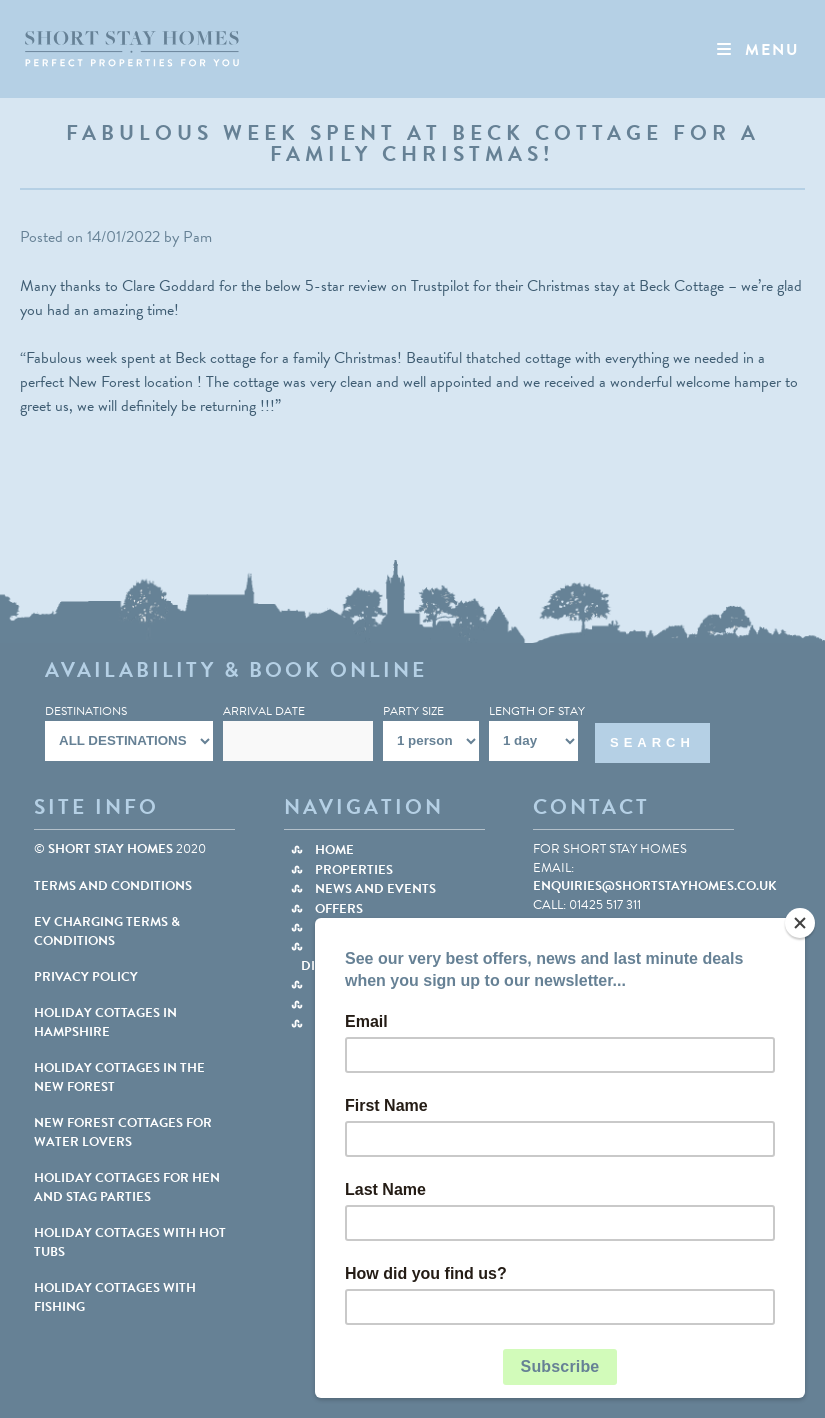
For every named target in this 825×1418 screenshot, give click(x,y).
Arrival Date (264, 711)
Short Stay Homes (110, 849)
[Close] (800, 923)
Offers (339, 909)
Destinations (86, 711)
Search (652, 742)
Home (334, 850)
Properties (354, 870)
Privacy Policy (86, 977)
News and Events (375, 889)
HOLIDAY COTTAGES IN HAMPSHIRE (105, 1022)
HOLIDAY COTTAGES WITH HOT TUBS (130, 1242)
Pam (197, 237)
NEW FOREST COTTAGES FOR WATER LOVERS (123, 1132)
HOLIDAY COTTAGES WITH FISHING (115, 1297)
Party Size (413, 711)
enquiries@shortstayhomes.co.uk (655, 886)
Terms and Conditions (113, 886)
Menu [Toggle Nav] (757, 50)
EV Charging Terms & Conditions (107, 931)
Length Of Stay (537, 711)
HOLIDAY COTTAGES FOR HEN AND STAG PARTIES (127, 1187)
